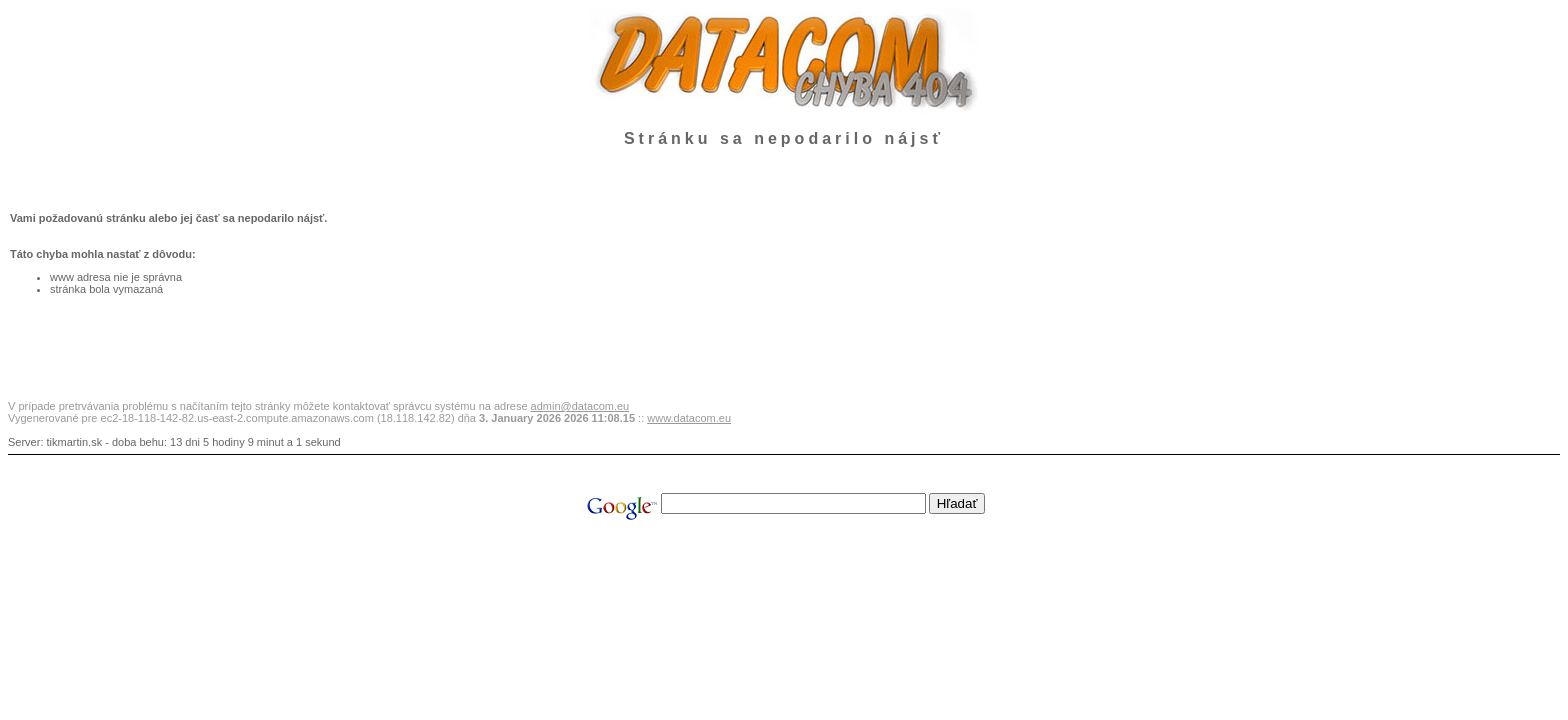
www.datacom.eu (689, 418)
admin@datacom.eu (580, 406)
